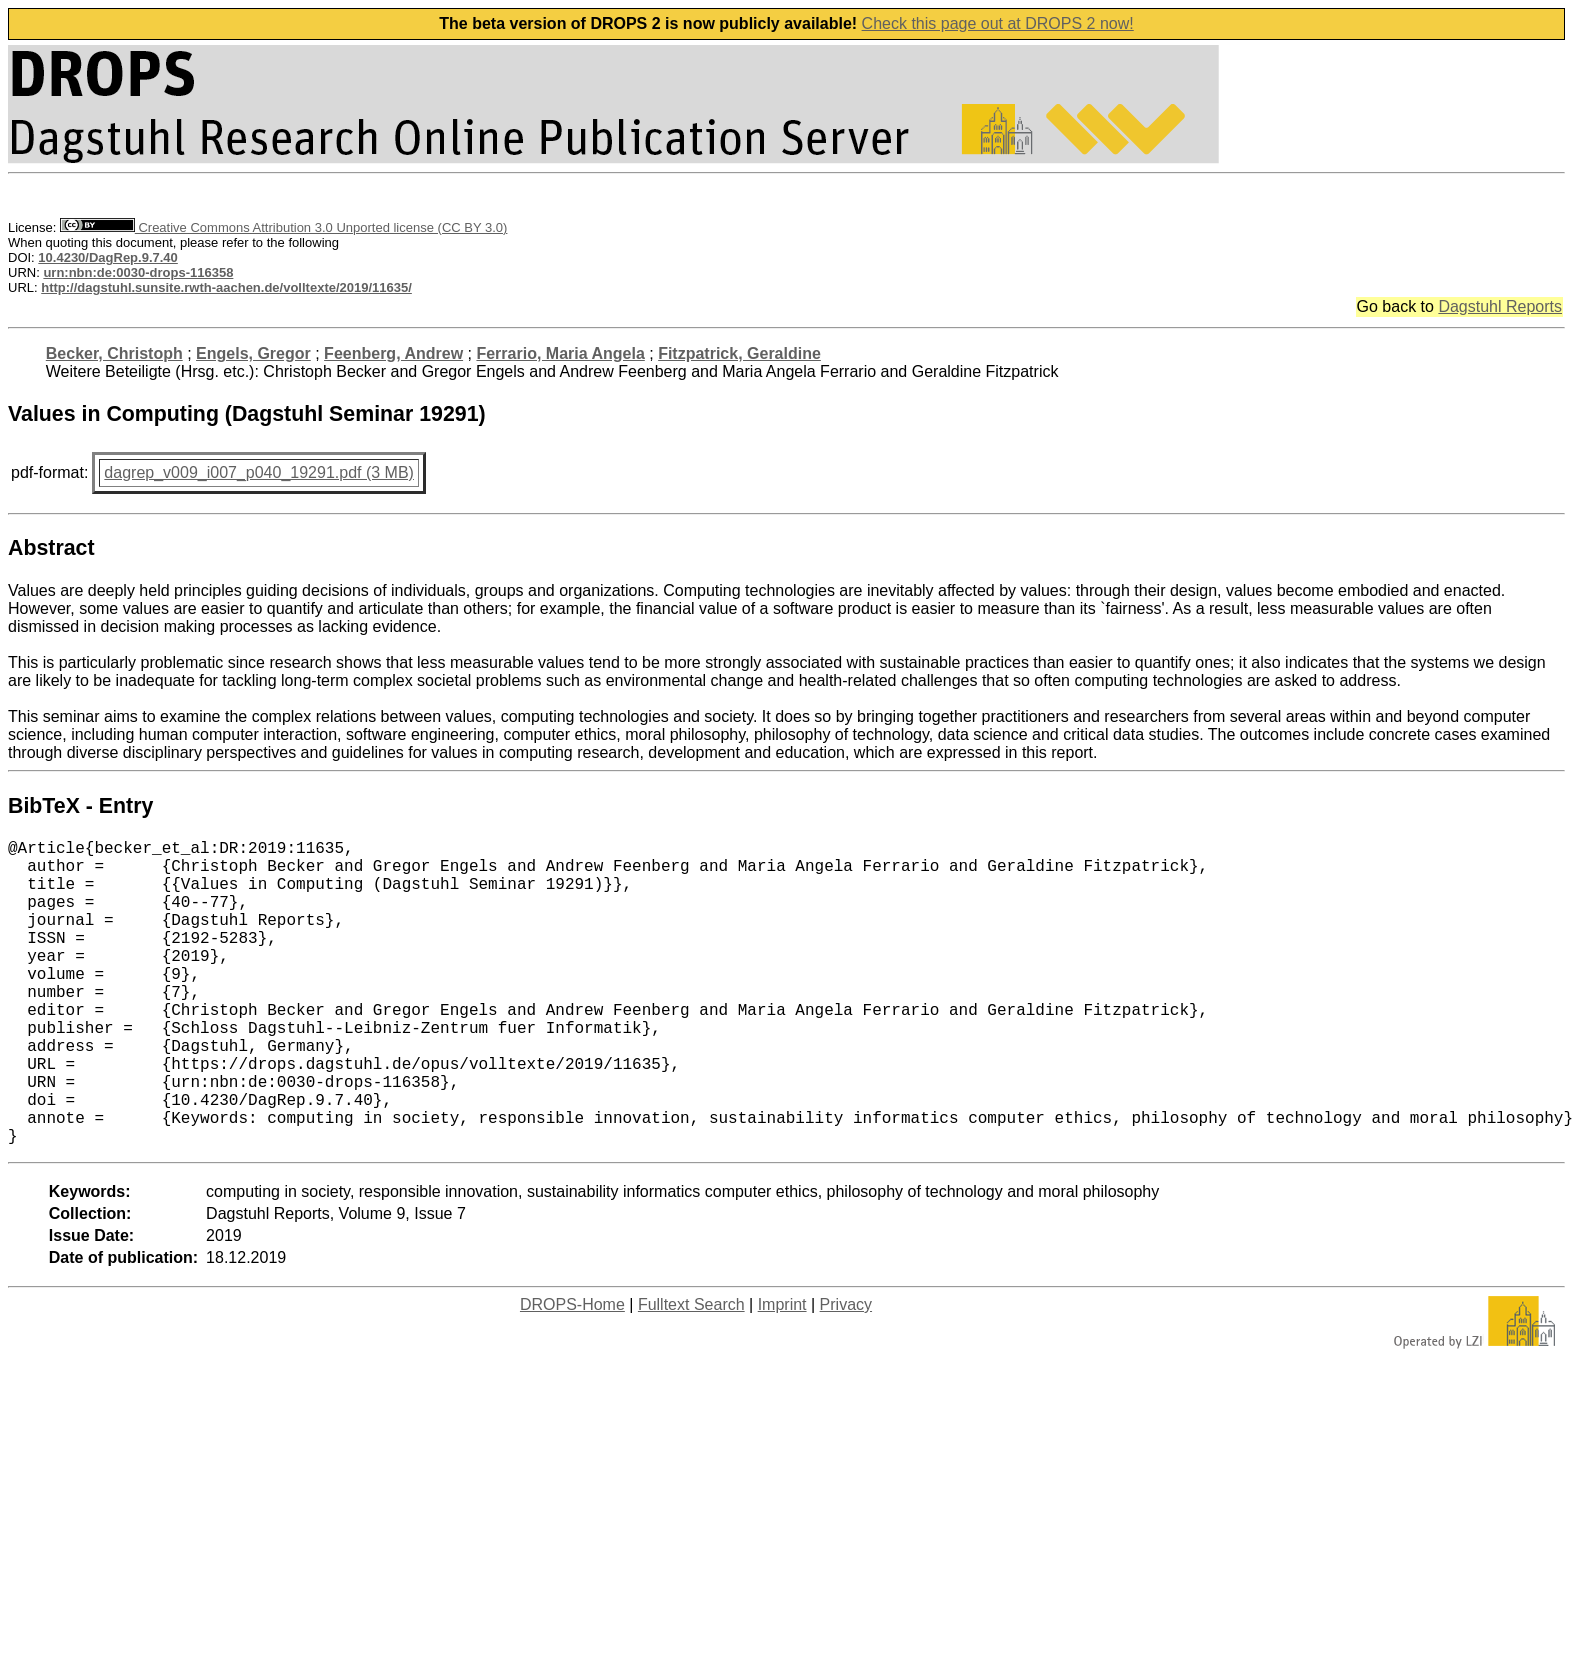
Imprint (782, 1372)
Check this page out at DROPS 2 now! (998, 23)
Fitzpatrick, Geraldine (739, 353)
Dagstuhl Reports (1500, 306)
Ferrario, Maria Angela (560, 353)
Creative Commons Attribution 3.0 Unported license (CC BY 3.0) (283, 227)
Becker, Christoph (114, 353)
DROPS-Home (572, 1372)
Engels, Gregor (253, 353)
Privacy (846, 1372)
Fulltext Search (691, 1372)
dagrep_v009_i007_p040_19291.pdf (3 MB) (259, 472)
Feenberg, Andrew (393, 353)
